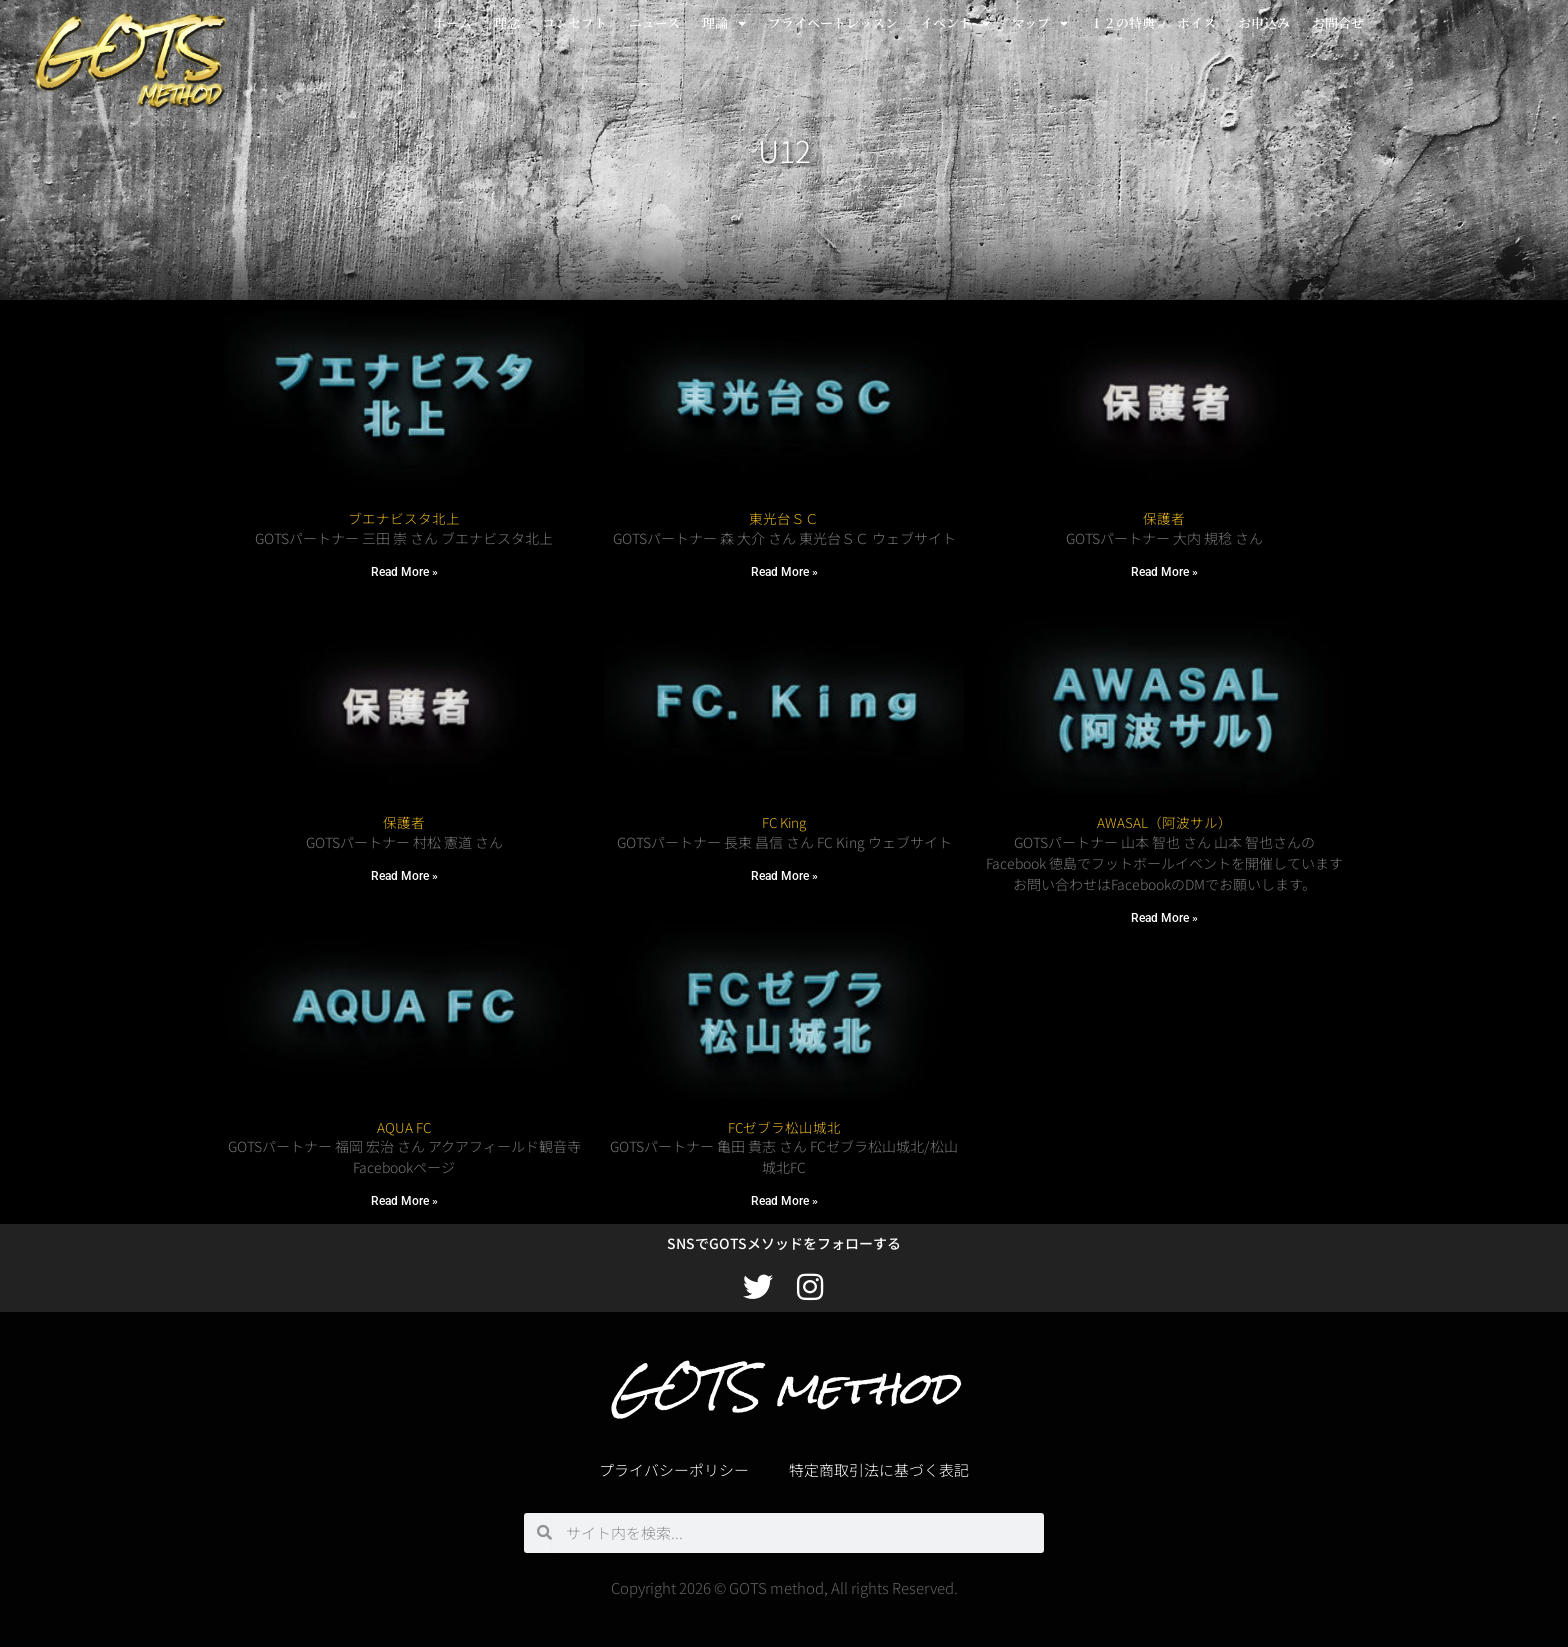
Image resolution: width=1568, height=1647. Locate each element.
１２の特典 (1122, 22)
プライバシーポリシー (674, 1469)
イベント (955, 23)
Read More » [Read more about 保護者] (1164, 572)
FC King (784, 822)
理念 (507, 22)
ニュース (654, 22)
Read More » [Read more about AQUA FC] (404, 1201)
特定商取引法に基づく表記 (879, 1469)
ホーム (452, 22)
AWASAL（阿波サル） (1164, 822)
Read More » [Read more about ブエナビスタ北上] (404, 572)
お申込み (1264, 22)
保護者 (1164, 518)
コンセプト (574, 22)
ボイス (1196, 22)
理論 (724, 23)
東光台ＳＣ (784, 518)
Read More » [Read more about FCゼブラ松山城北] (784, 1201)
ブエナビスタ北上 (404, 518)
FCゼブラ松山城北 (784, 1127)
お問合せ (1338, 22)
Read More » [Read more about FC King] (784, 876)
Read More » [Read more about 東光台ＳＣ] (784, 572)
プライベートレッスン (833, 22)
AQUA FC (404, 1127)
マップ (1040, 23)
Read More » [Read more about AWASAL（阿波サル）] (1164, 918)
